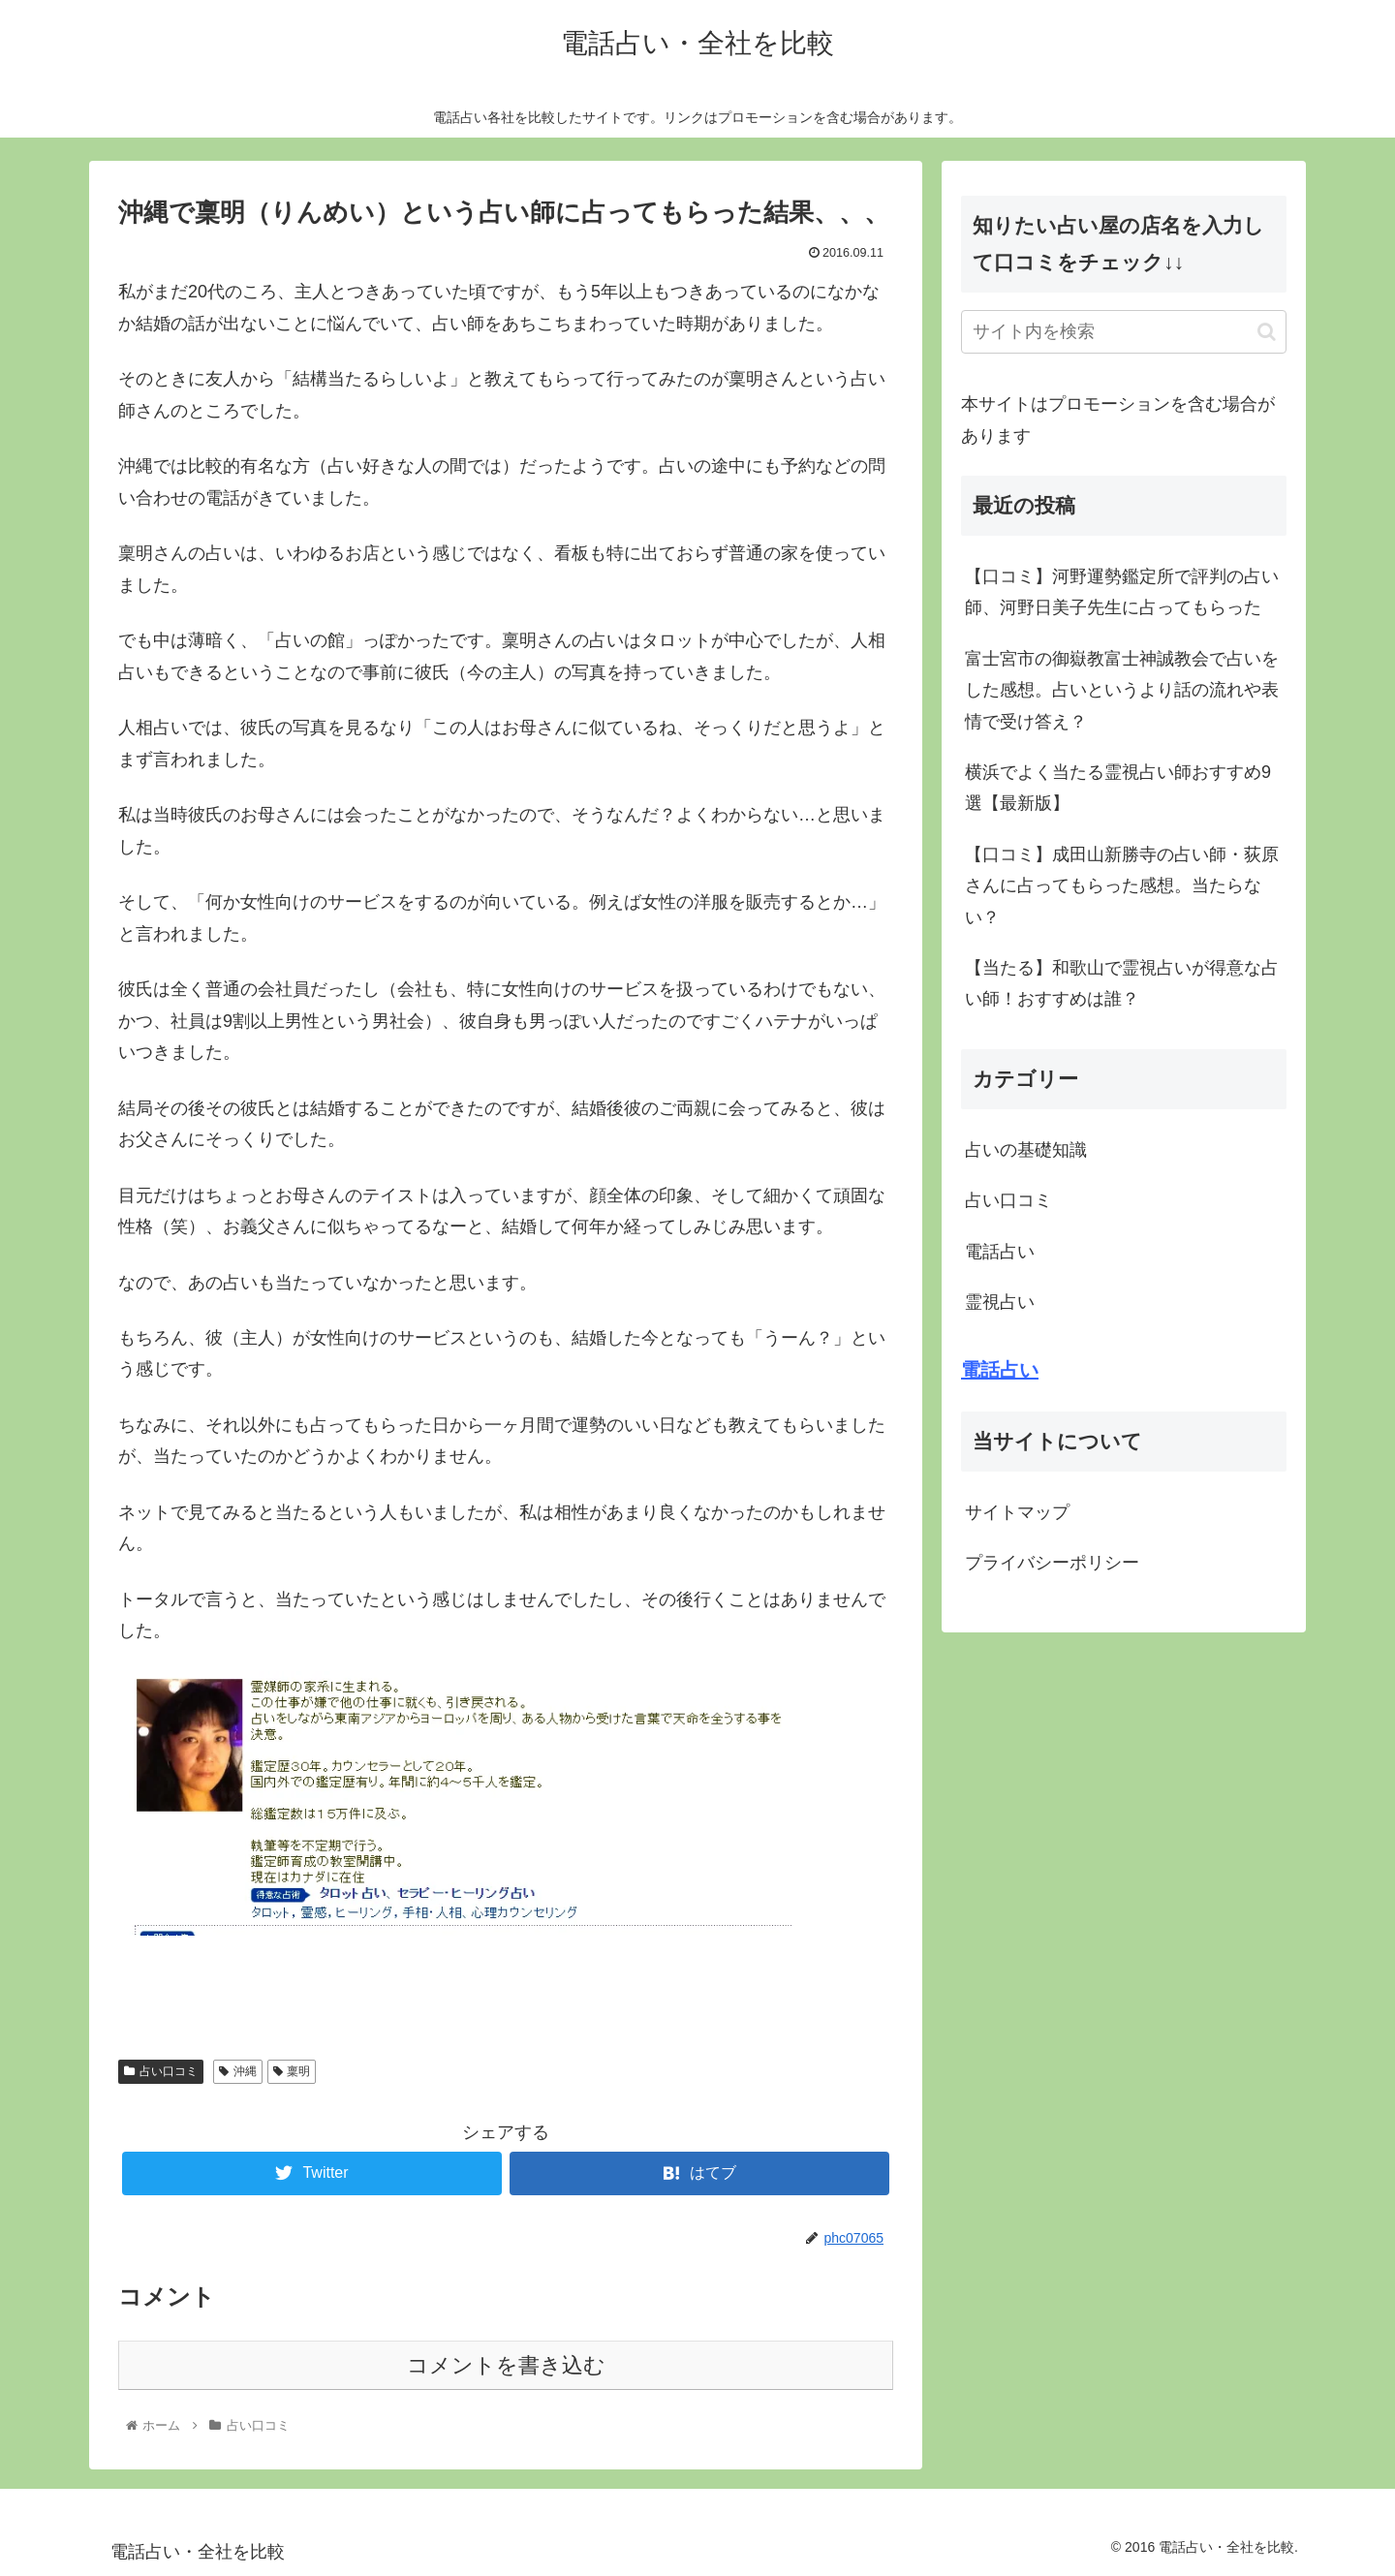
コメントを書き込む (506, 2365)
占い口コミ (161, 2071)
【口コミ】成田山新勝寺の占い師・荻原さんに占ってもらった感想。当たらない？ (1122, 886)
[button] (1267, 332)
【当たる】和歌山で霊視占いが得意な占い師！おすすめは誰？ (1122, 983)
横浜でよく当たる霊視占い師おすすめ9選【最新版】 (1118, 787)
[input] (1123, 332)
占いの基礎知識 (1026, 1150)
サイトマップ (1017, 1512)
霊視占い (1000, 1302)
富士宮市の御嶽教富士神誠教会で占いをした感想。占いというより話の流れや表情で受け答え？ (1122, 690)
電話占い (1000, 1251)
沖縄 (238, 2071)
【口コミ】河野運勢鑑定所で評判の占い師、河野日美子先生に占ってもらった (1122, 592)
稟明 (292, 2071)
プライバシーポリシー (1052, 1562)
